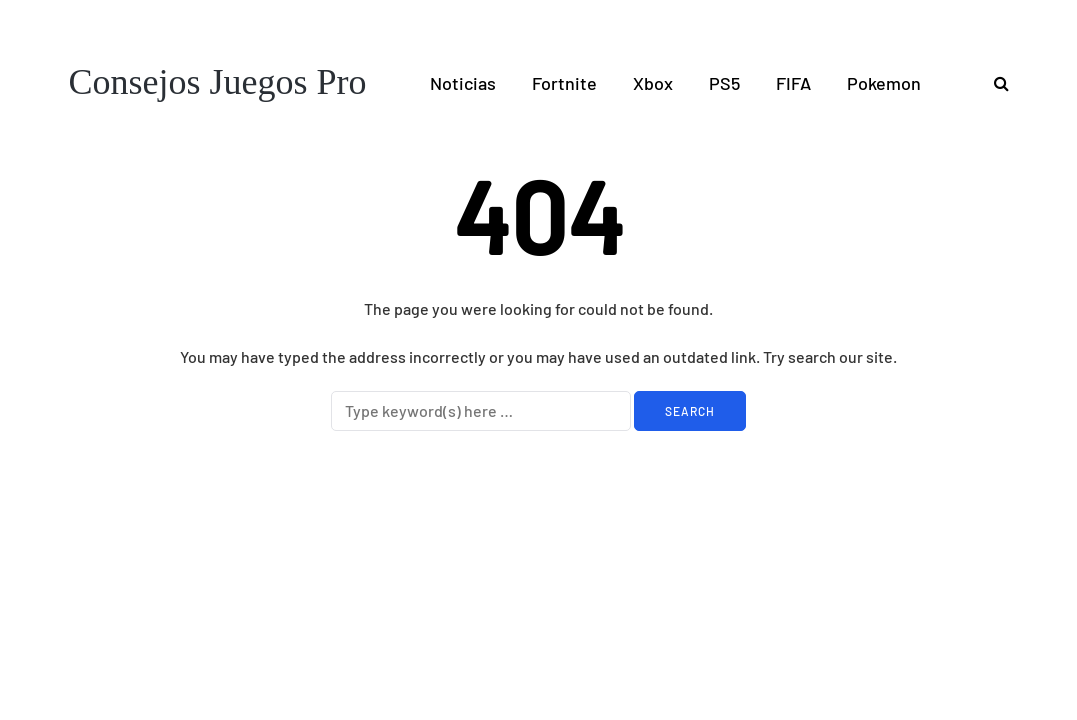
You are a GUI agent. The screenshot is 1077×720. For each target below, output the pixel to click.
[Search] (481, 411)
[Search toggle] (994, 82)
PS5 (724, 83)
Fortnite (564, 83)
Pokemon (884, 83)
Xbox (653, 83)
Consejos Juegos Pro (218, 82)
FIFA (793, 83)
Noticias (463, 83)
